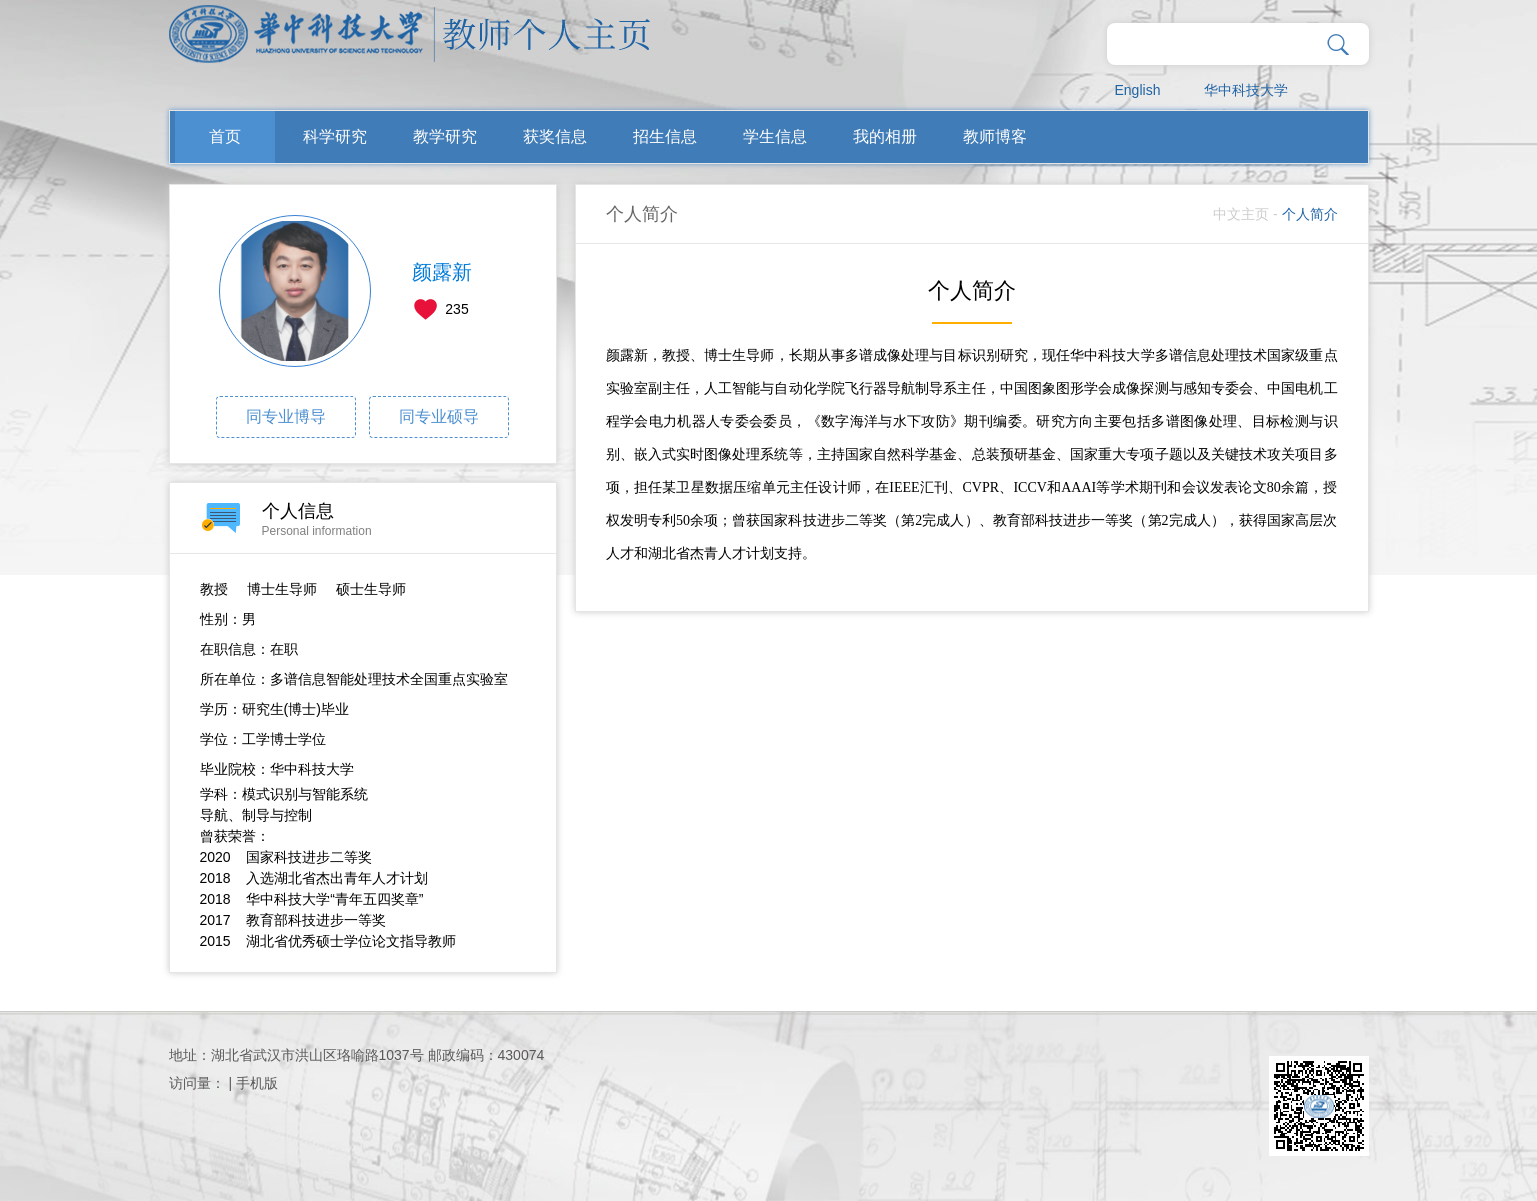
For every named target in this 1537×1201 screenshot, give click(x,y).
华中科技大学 (1246, 90)
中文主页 (1241, 214)
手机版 (257, 1083)
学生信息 (775, 136)
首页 (225, 136)
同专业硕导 (439, 416)
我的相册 (885, 136)
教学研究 (445, 136)
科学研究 (335, 136)
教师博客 (995, 136)
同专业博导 (286, 416)
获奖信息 (555, 136)
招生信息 (665, 136)
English (1138, 90)
